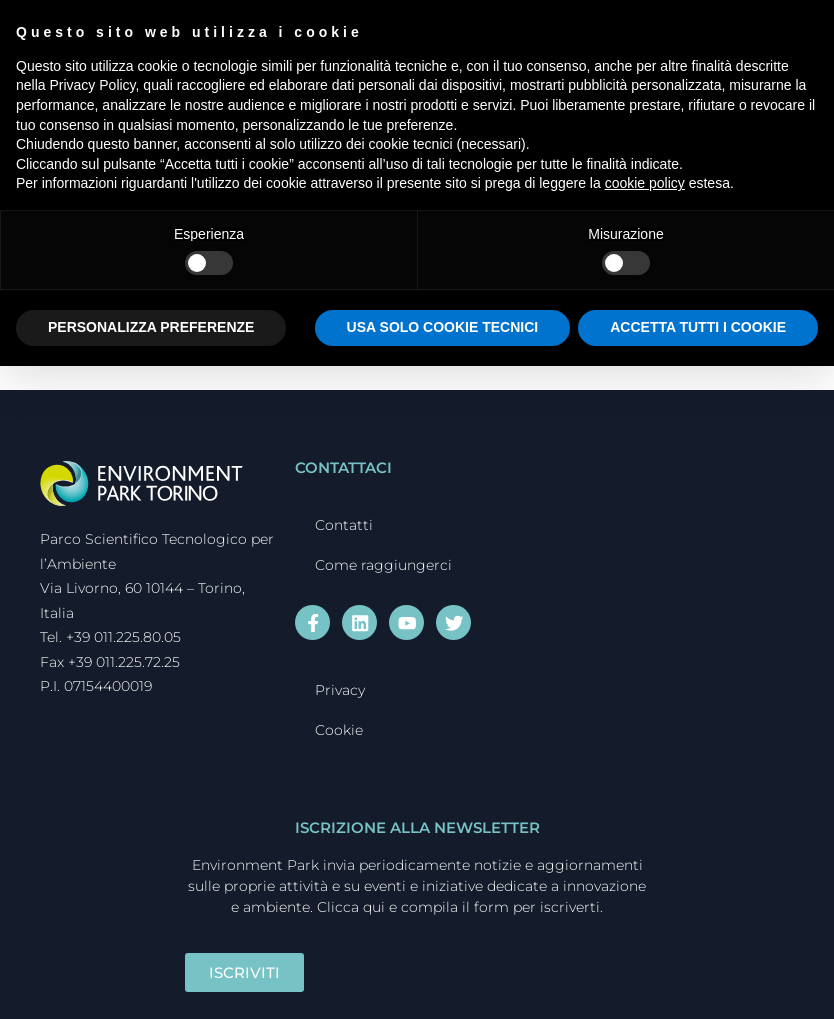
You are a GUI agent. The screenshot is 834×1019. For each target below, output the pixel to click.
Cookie (339, 728)
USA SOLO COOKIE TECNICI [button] (443, 327)
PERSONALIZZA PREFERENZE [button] (151, 327)
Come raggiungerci (383, 565)
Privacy (340, 688)
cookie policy (645, 183)
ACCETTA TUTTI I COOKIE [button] (698, 327)
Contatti (344, 525)
